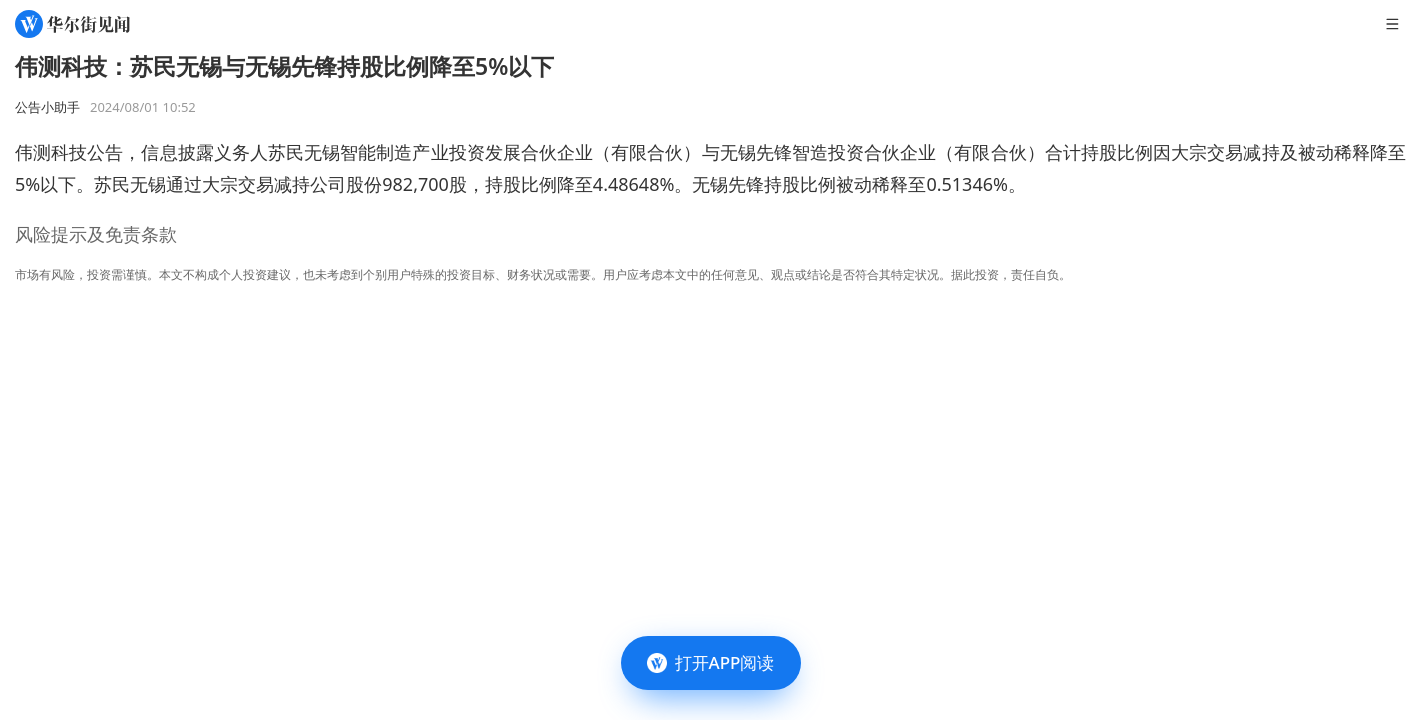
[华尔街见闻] (72, 24)
